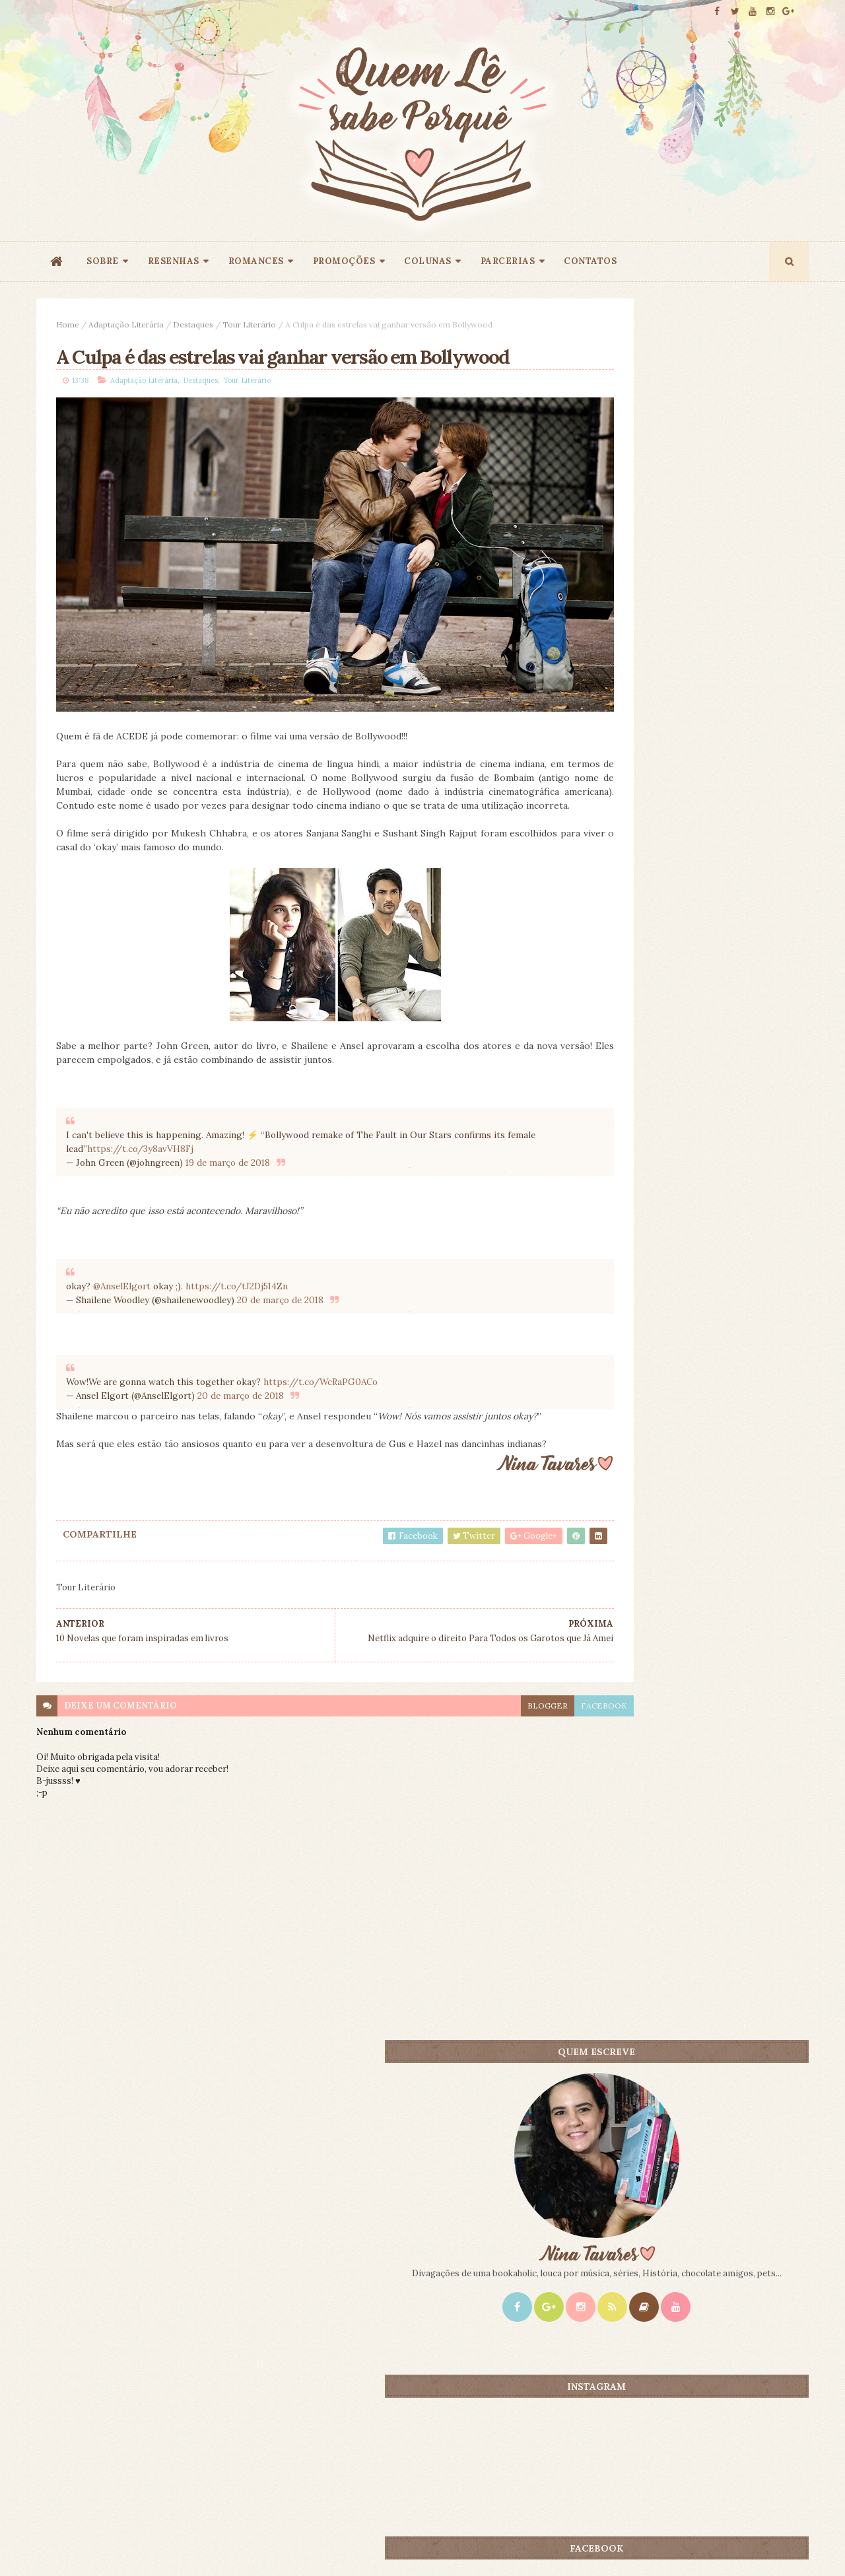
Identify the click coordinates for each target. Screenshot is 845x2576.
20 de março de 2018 (280, 1298)
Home (67, 324)
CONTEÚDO (749, 1039)
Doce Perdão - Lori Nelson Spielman (728, 1154)
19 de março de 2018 (228, 1161)
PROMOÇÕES (344, 261)
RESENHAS (173, 261)
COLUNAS (428, 261)
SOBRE (102, 261)
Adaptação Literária (126, 324)
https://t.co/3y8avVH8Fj (171, 1147)
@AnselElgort (122, 1284)
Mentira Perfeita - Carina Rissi (716, 1247)
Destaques (193, 324)
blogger (457, 1735)
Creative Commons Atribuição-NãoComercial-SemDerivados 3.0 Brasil (160, 2396)
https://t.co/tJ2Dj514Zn (237, 1284)
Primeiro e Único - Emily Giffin (716, 1061)
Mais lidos (628, 1039)
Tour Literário (249, 324)
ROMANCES (256, 261)
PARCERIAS (508, 261)
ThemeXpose (58, 2545)
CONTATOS (590, 261)
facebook (513, 1735)
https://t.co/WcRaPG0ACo (320, 1380)
